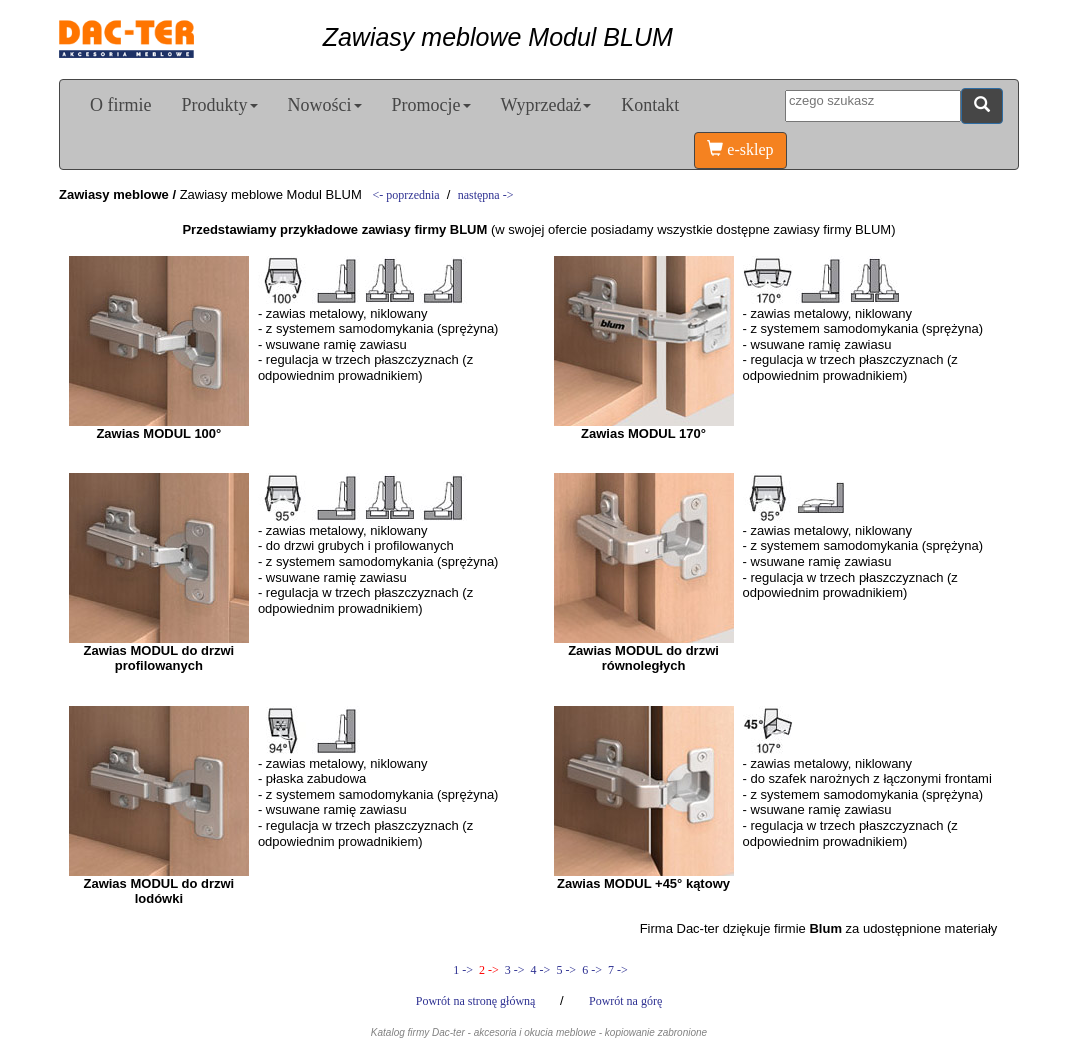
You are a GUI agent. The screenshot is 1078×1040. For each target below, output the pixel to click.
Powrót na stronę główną (477, 1001)
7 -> (616, 970)
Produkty (219, 105)
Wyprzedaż (546, 105)
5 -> (566, 970)
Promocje (431, 105)
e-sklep (740, 149)
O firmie (120, 105)
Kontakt (650, 105)
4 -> (541, 970)
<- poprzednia (406, 195)
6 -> (592, 970)
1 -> (463, 970)
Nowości (325, 105)
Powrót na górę (625, 1001)
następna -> (486, 195)
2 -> (489, 970)
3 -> (515, 970)
